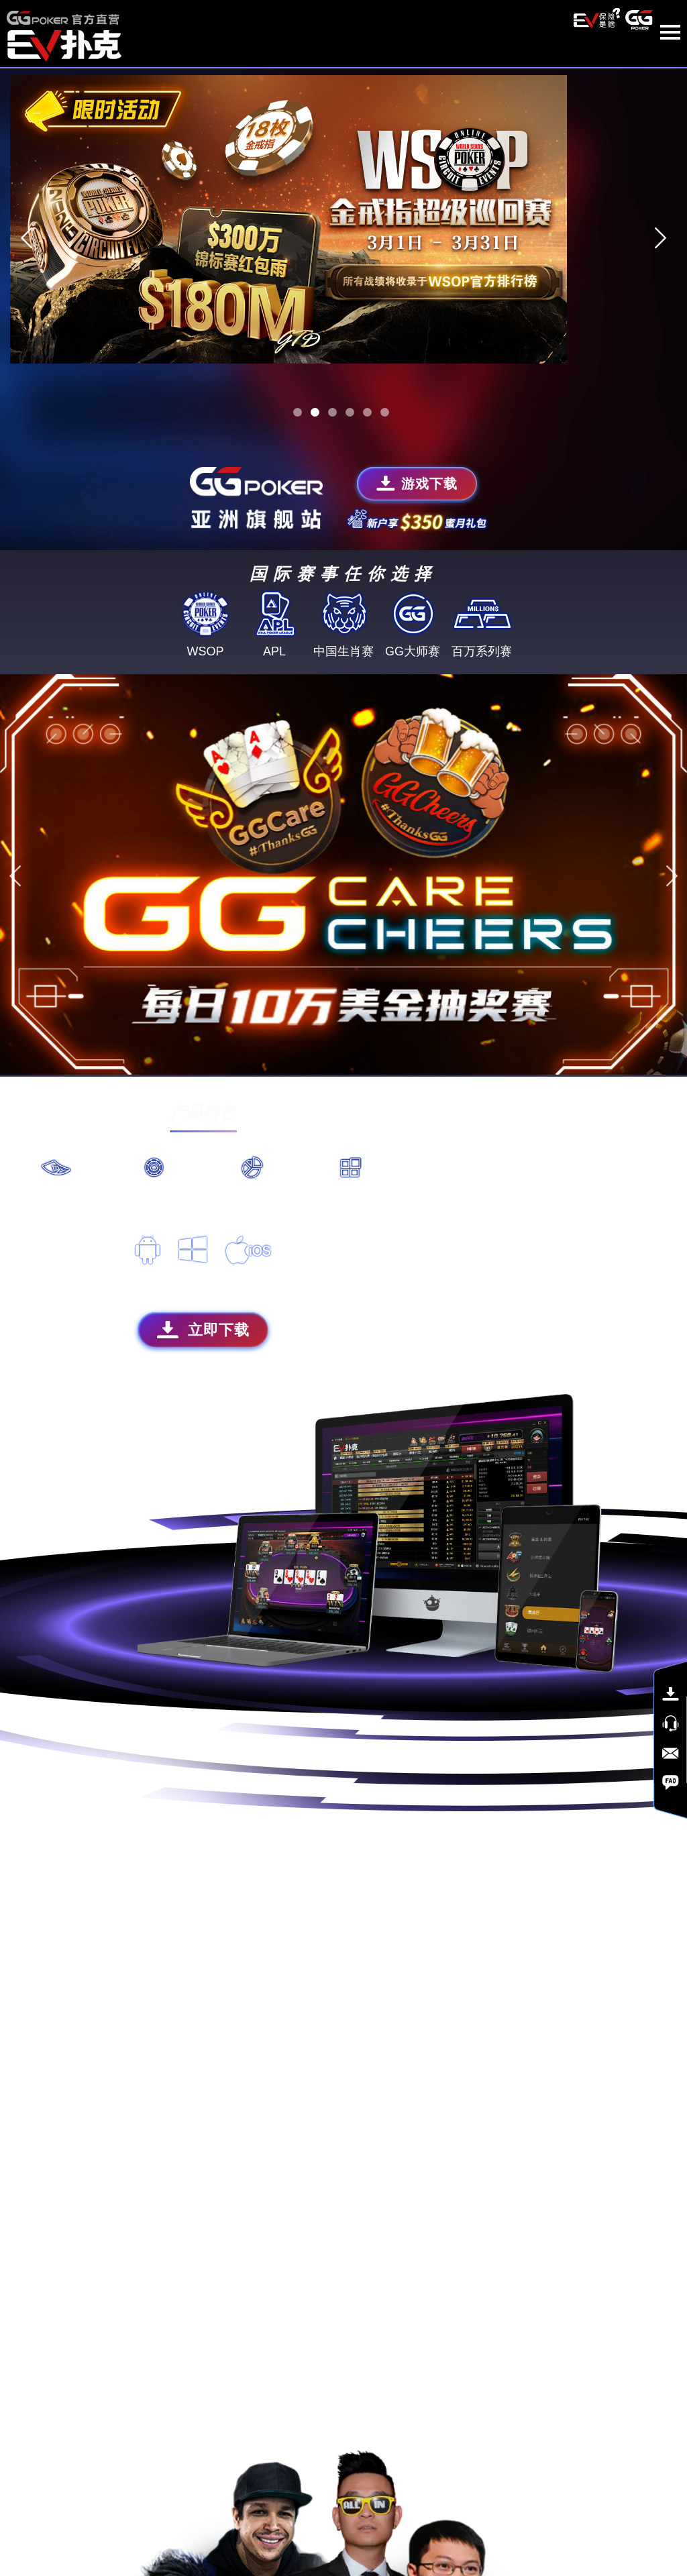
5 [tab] (367, 400)
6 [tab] (384, 400)
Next (660, 225)
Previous (26, 225)
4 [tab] (350, 400)
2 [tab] (315, 400)
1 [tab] (297, 400)
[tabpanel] (343, 208)
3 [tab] (332, 400)
